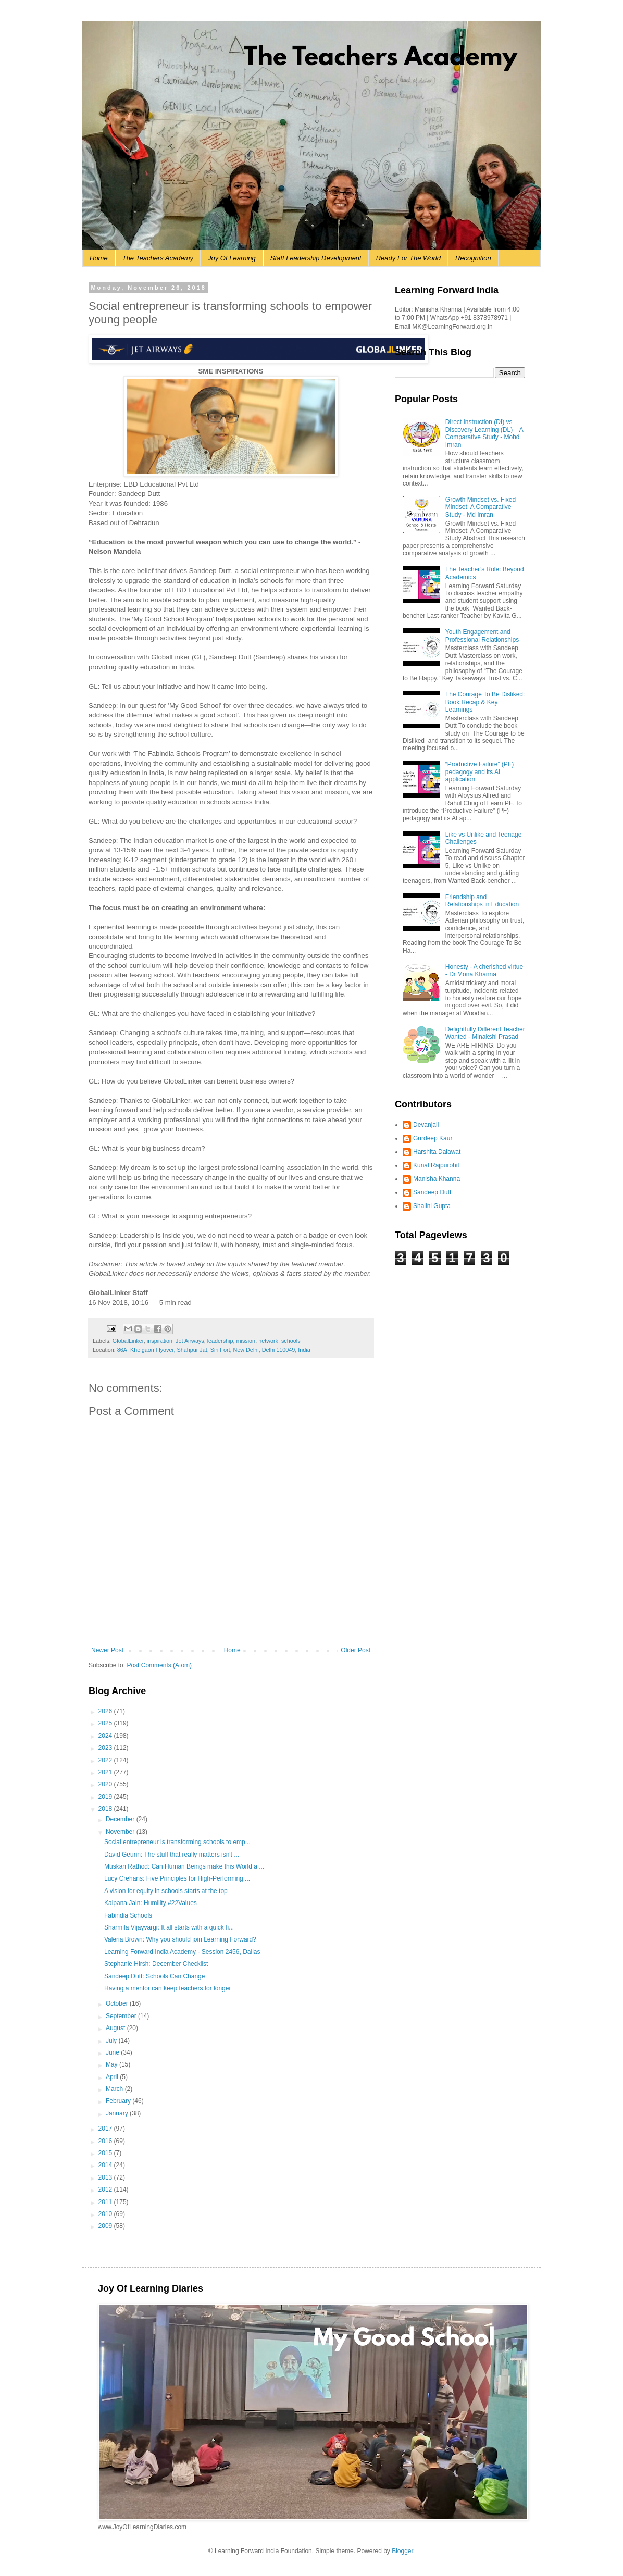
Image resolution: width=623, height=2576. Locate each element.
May (112, 2064)
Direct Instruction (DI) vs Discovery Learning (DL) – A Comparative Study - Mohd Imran (484, 433)
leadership (220, 1341)
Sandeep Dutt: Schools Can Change (154, 1976)
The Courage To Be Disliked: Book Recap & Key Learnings (485, 702)
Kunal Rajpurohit (436, 1165)
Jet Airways (190, 1341)
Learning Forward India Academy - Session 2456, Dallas (182, 1952)
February (119, 2101)
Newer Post (107, 1650)
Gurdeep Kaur (432, 1138)
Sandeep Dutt (432, 1192)
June (113, 2052)
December (121, 1819)
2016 (106, 2141)
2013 (106, 2177)
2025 (106, 1723)
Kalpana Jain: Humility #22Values (150, 1903)
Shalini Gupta (432, 1206)
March (115, 2089)
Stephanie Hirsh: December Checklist (156, 1964)
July (112, 2040)
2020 (106, 1784)
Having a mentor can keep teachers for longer (167, 1988)
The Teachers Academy (157, 258)
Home (99, 258)
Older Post (355, 1650)
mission (246, 1341)
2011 (106, 2202)
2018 (106, 1808)
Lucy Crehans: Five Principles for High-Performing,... (177, 1878)
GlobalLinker (128, 1341)
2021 (106, 1772)
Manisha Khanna (436, 1179)
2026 (106, 1711)
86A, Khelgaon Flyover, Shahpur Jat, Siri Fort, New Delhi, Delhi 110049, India (213, 1350)
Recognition (473, 258)
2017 (106, 2128)
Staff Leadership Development (316, 258)
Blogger (402, 2551)
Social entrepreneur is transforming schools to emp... (177, 1842)
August (116, 2028)
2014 (106, 2165)
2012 (106, 2189)
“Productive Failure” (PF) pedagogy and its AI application (479, 772)
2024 (106, 1735)
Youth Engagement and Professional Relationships (482, 635)
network (268, 1341)
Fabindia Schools (128, 1915)
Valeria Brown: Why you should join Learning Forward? (180, 1939)
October (118, 2003)
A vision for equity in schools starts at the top (166, 1891)
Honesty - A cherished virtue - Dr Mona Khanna (484, 970)
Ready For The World (408, 258)
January (118, 2113)
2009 (106, 2226)
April (113, 2077)
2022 (106, 1760)
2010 (106, 2214)
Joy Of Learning (232, 258)
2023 (106, 1747)
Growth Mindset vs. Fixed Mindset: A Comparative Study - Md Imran (480, 507)
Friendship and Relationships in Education (482, 900)
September (122, 2016)
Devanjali (426, 1124)
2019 (106, 1796)
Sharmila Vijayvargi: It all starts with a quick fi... (169, 1927)
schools (291, 1341)
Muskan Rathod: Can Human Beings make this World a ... (184, 1866)
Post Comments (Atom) (159, 1665)
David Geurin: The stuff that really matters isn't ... (171, 1854)
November (121, 1831)
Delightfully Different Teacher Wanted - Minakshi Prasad (485, 1033)
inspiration (159, 1341)
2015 (106, 2153)
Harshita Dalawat (436, 1151)
